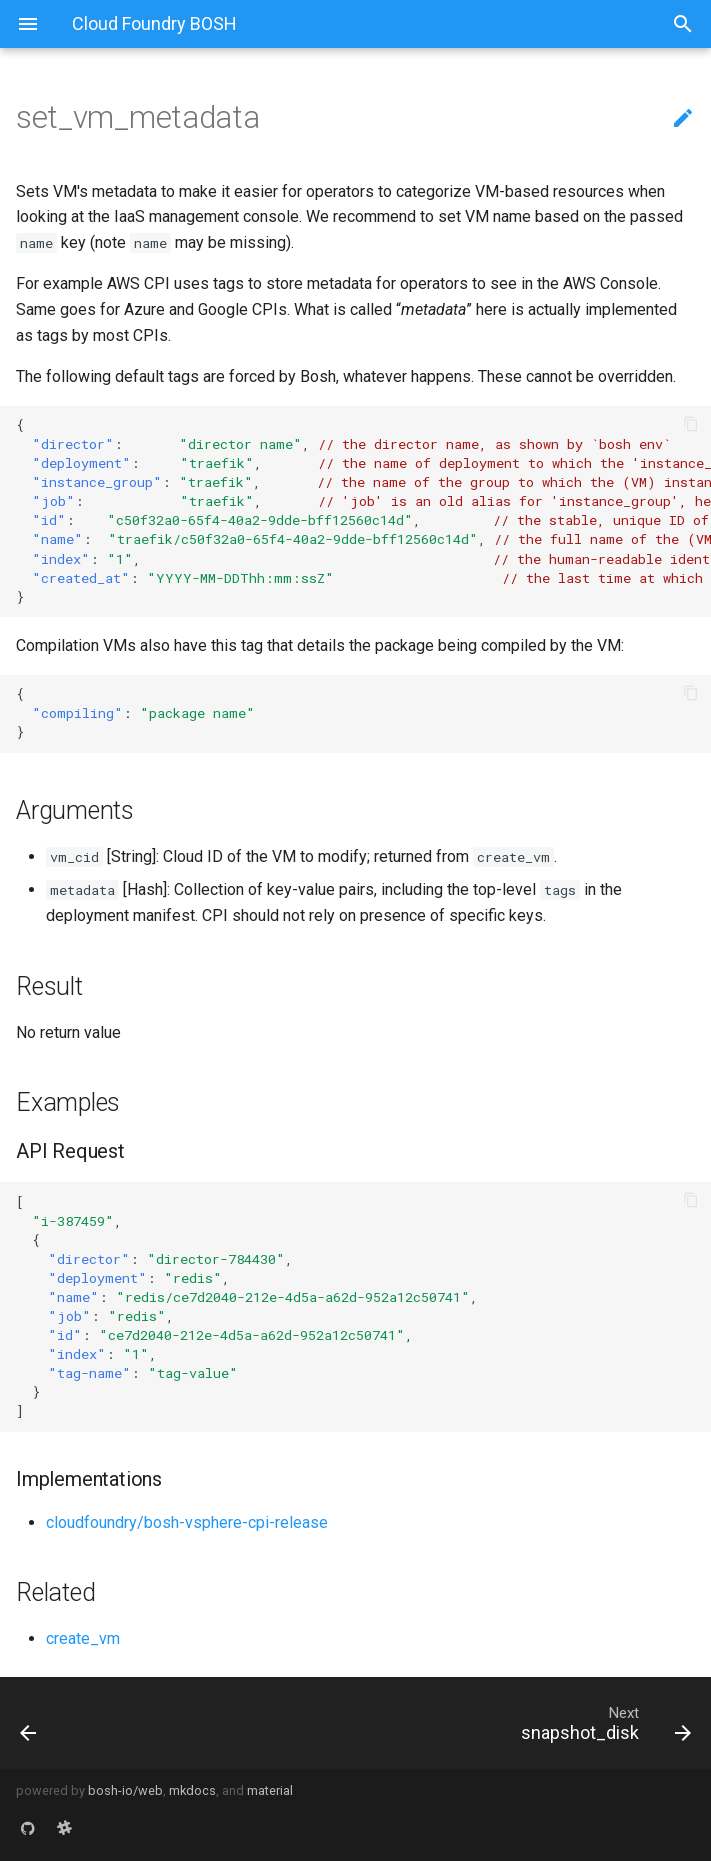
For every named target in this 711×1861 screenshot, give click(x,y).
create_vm (83, 1638)
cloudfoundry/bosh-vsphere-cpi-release (187, 1522)
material (270, 1790)
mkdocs (192, 1790)
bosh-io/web (125, 1790)
